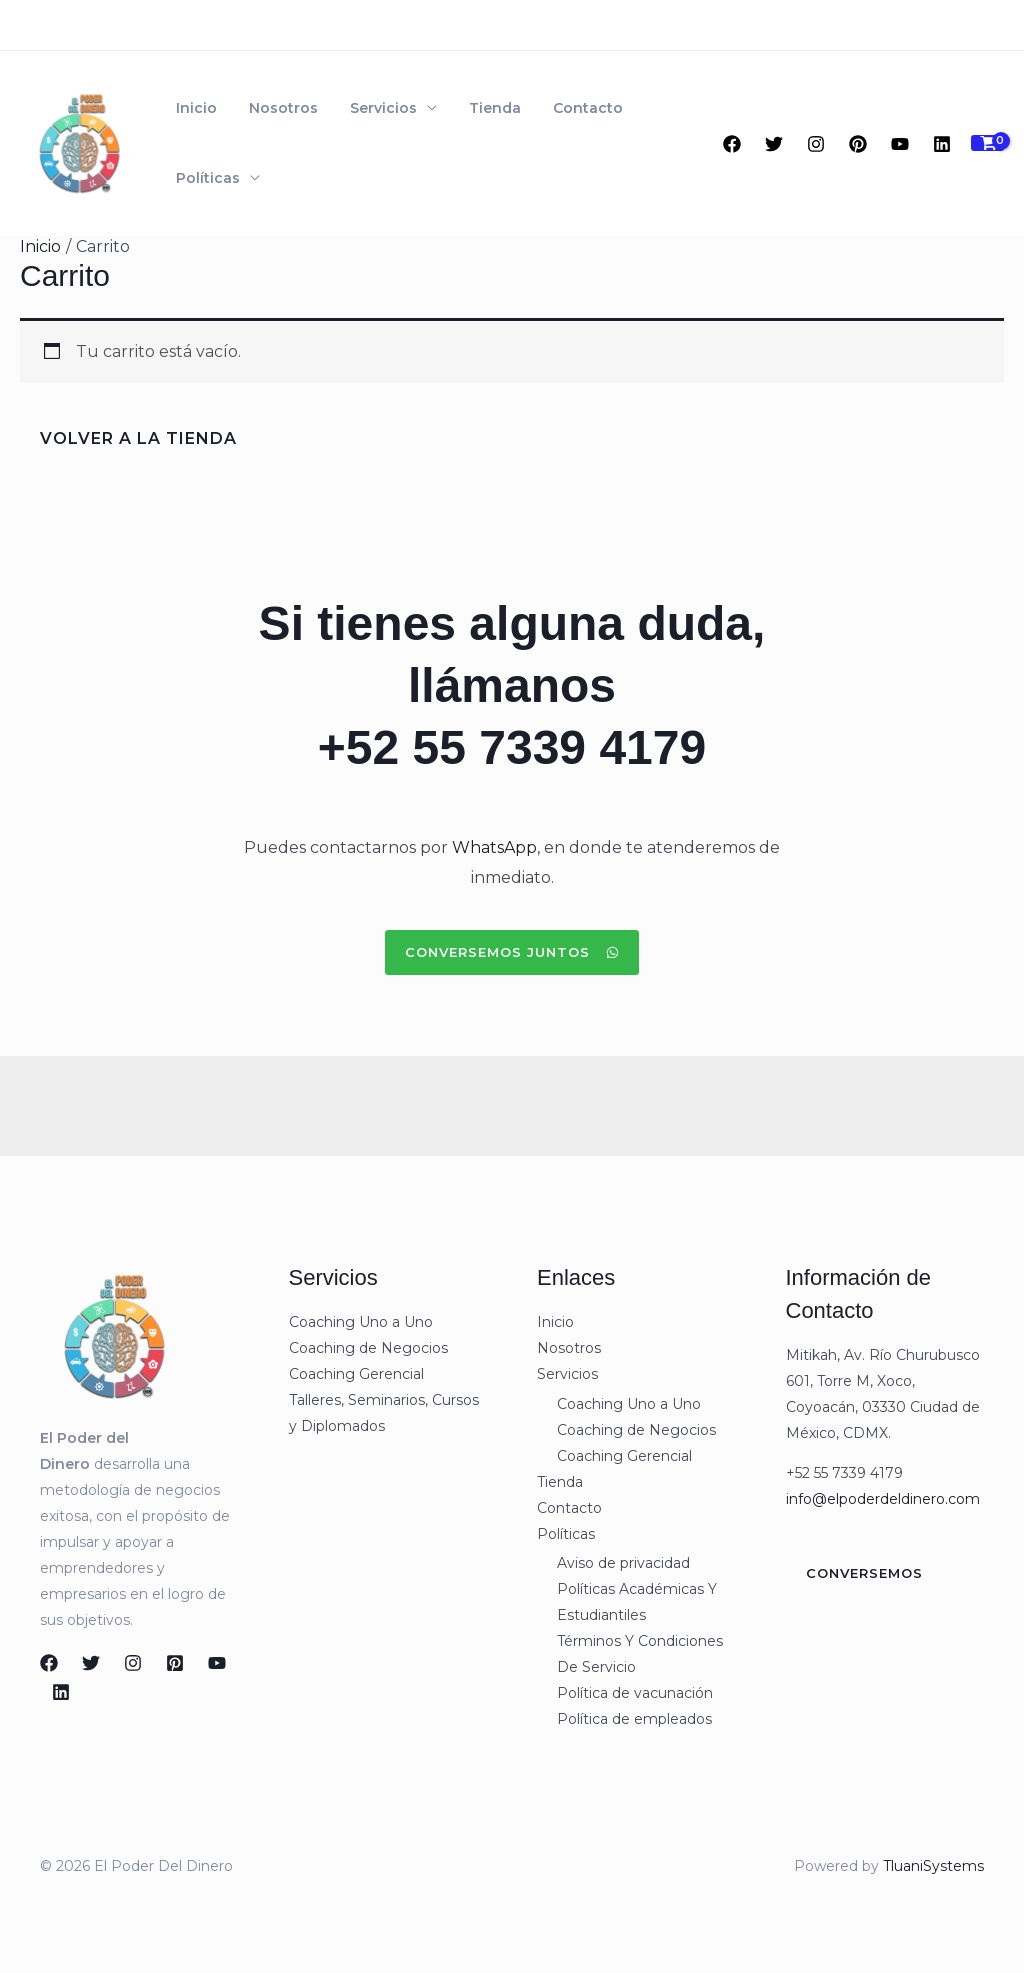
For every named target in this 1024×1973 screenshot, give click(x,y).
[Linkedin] (942, 144)
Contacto (552, 108)
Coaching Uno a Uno (361, 1322)
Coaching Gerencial (356, 1374)
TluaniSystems (933, 1866)
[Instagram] (816, 144)
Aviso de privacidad (623, 1563)
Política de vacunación (635, 1693)
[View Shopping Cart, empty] (987, 143)
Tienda (467, 108)
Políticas (204, 178)
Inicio (192, 108)
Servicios (363, 108)
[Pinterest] (858, 144)
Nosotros (271, 108)
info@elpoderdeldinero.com (883, 1499)
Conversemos (864, 1573)
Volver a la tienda (138, 438)
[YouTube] (900, 144)
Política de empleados (634, 1719)
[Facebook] (732, 144)
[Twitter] (774, 144)
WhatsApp (494, 847)
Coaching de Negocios (368, 1348)
